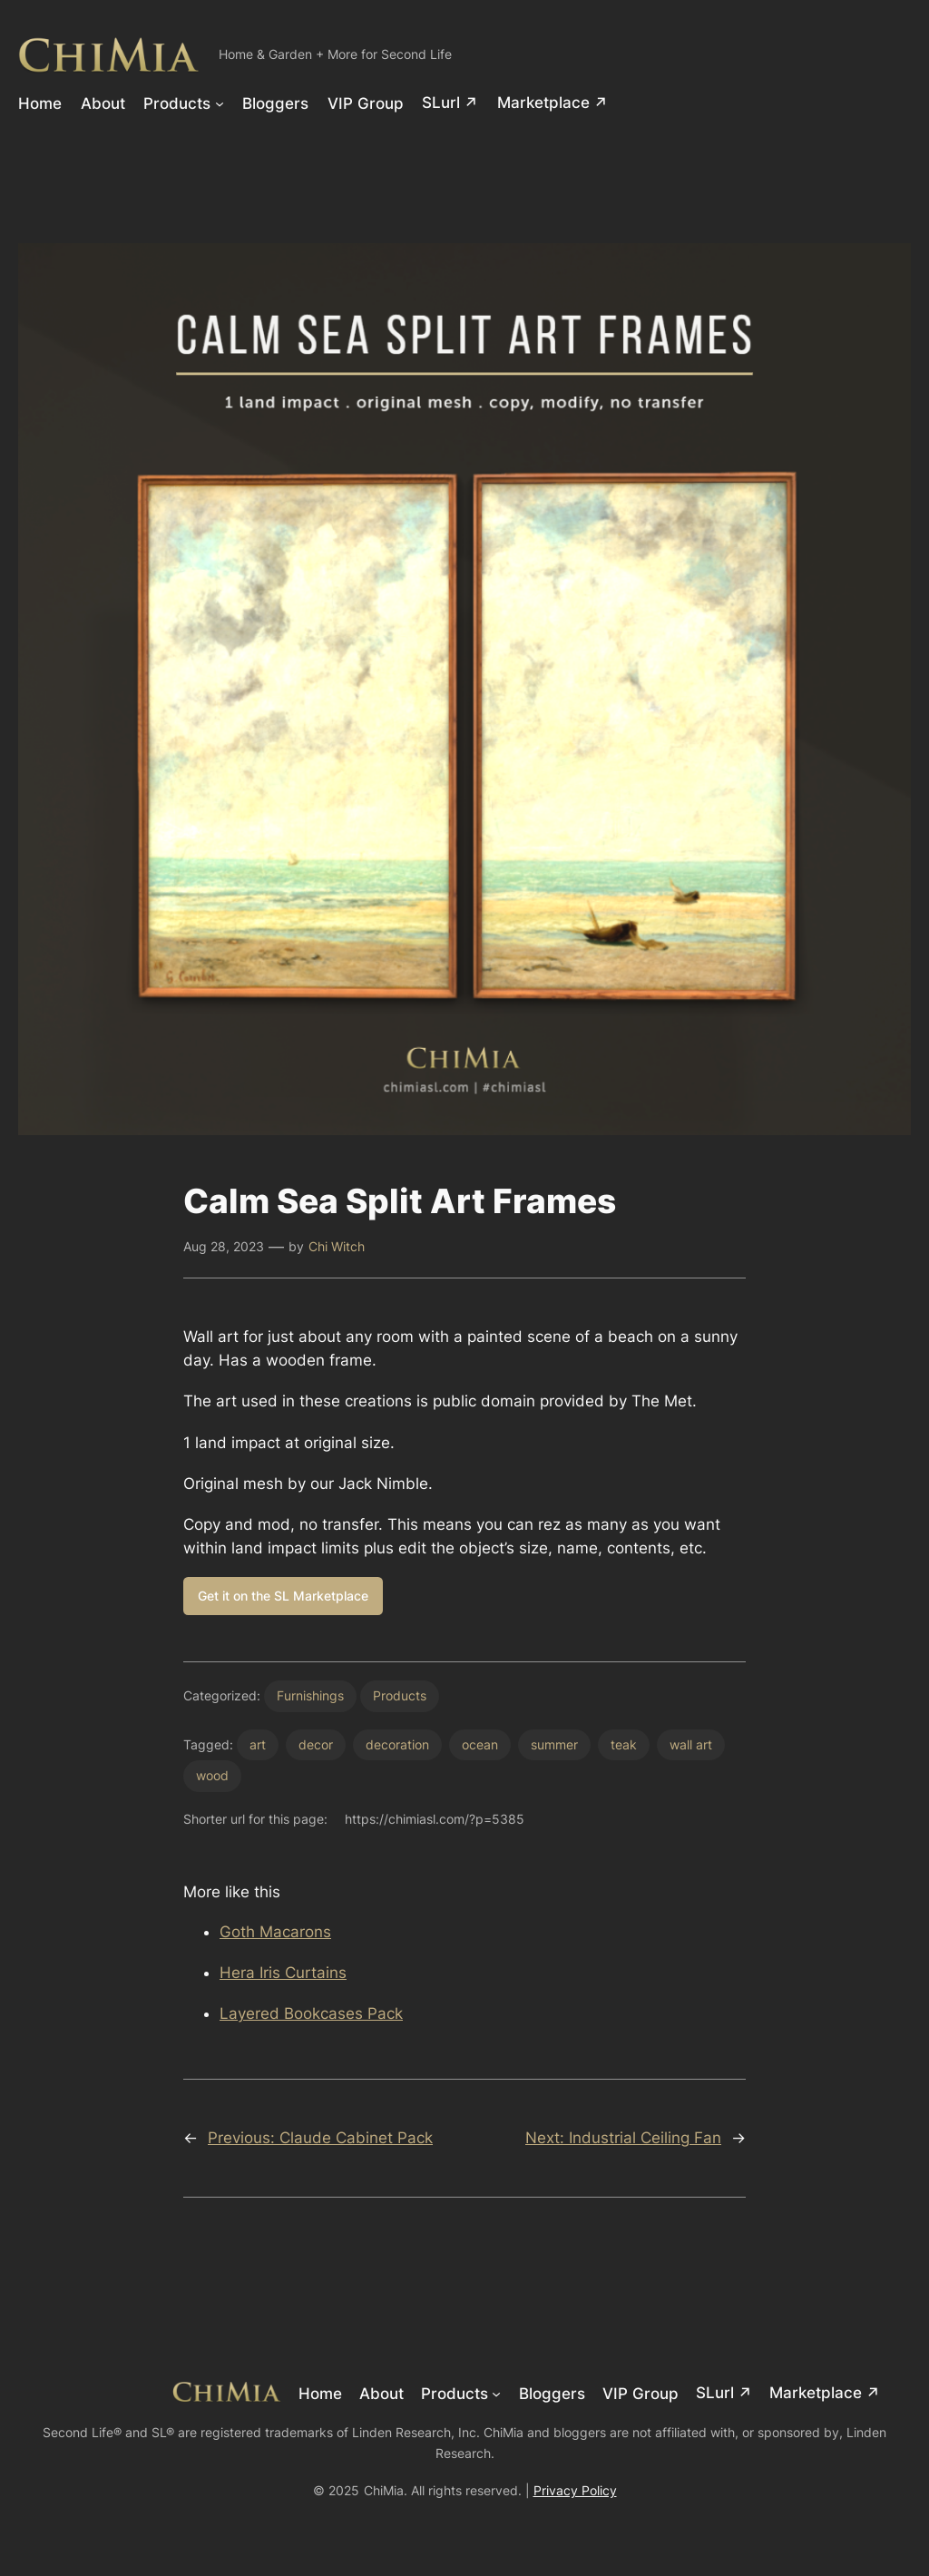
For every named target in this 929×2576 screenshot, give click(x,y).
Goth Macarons (275, 1932)
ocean (480, 1744)
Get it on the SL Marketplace (283, 1595)
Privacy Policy (575, 2490)
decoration (397, 1744)
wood (212, 1775)
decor (315, 1744)
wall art (691, 1744)
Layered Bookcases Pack (311, 2013)
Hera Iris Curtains (283, 1973)
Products (399, 1695)
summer (554, 1744)
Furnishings (310, 1695)
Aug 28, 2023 (223, 1246)
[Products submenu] (219, 102)
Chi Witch (336, 1246)
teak (624, 1744)
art (257, 1744)
